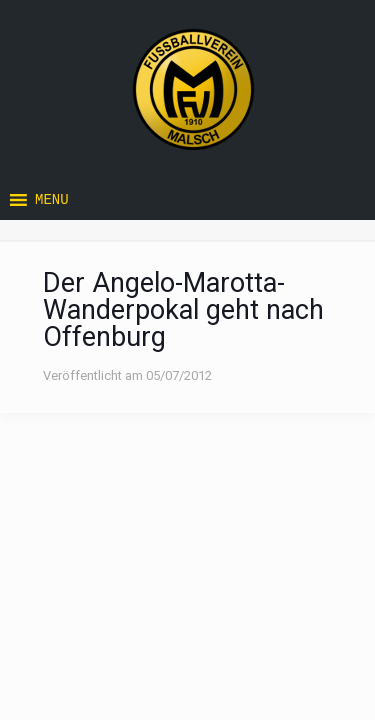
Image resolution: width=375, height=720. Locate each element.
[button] (52, 200)
